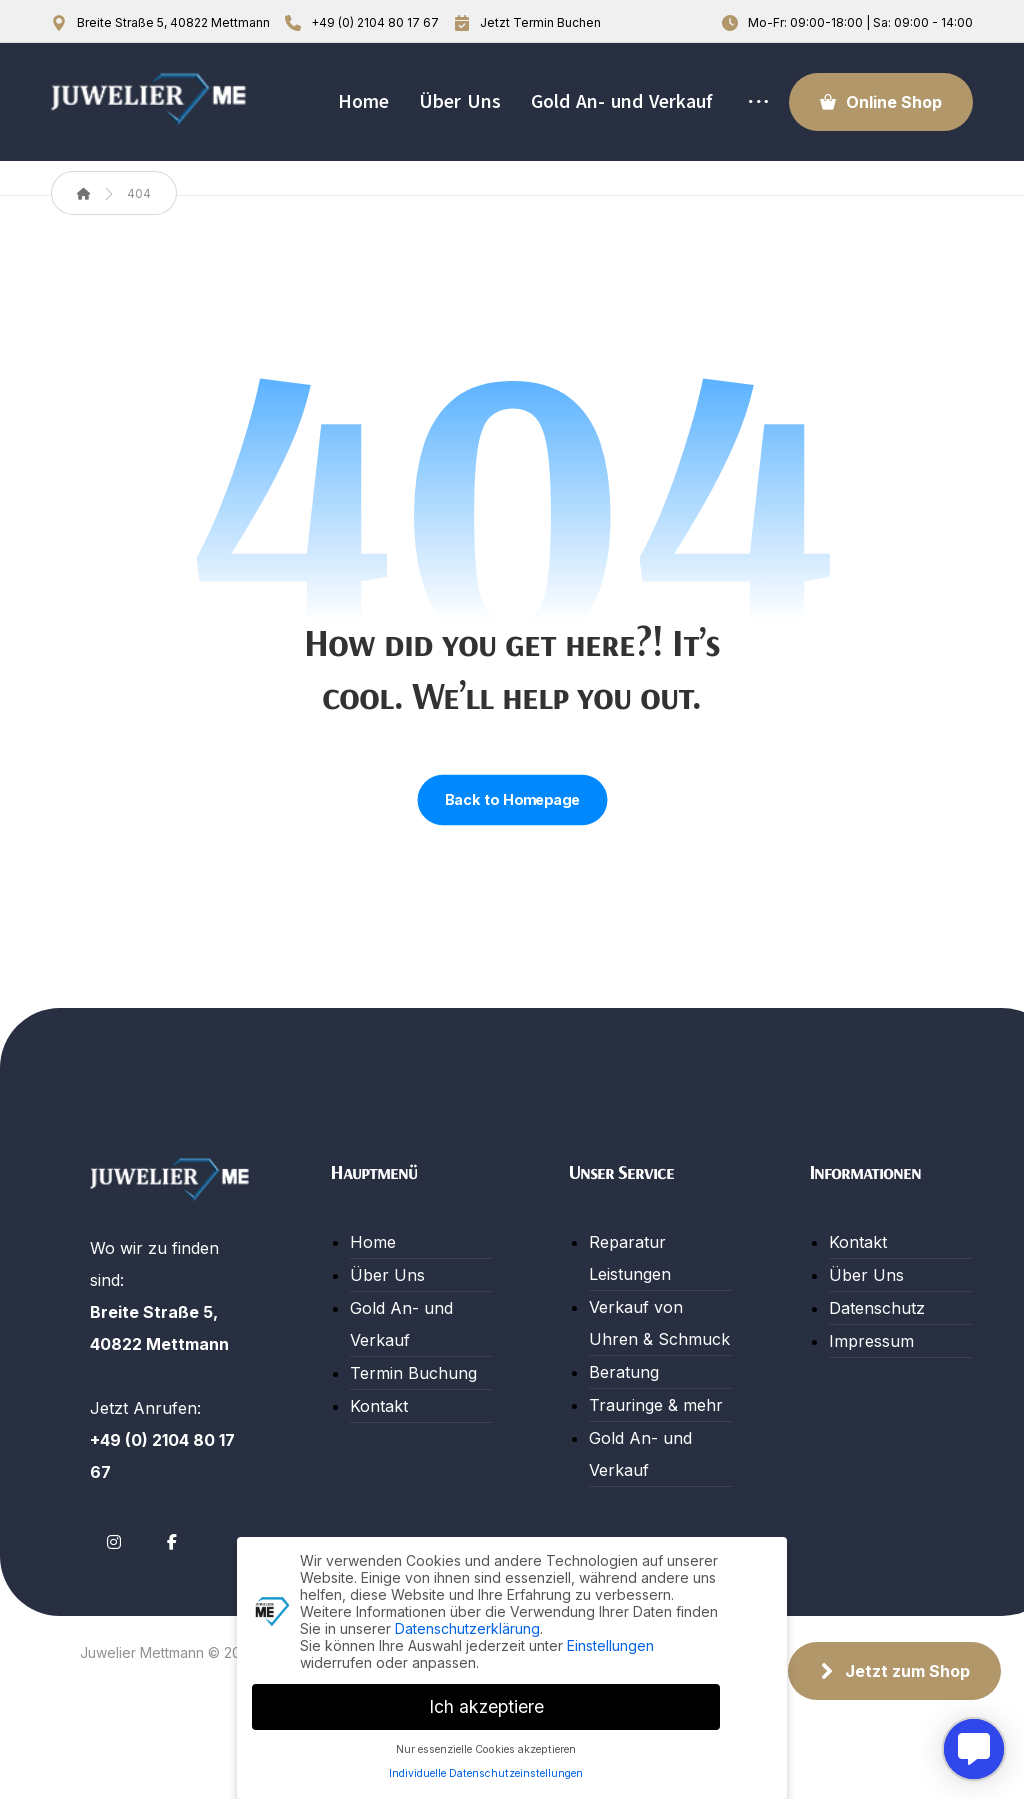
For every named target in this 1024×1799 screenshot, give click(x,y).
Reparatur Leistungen (630, 1321)
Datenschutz (877, 1371)
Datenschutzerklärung (467, 1623)
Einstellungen (610, 1640)
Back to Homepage (512, 863)
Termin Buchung (413, 1436)
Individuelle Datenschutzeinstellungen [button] (486, 1769)
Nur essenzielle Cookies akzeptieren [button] (486, 1744)
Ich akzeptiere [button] (486, 1702)
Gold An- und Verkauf (401, 1387)
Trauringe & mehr (656, 1468)
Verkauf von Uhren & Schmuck (659, 1386)
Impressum (871, 1404)
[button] (114, 1605)
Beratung (624, 1435)
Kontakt (379, 1469)
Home (373, 1305)
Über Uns (387, 1338)
